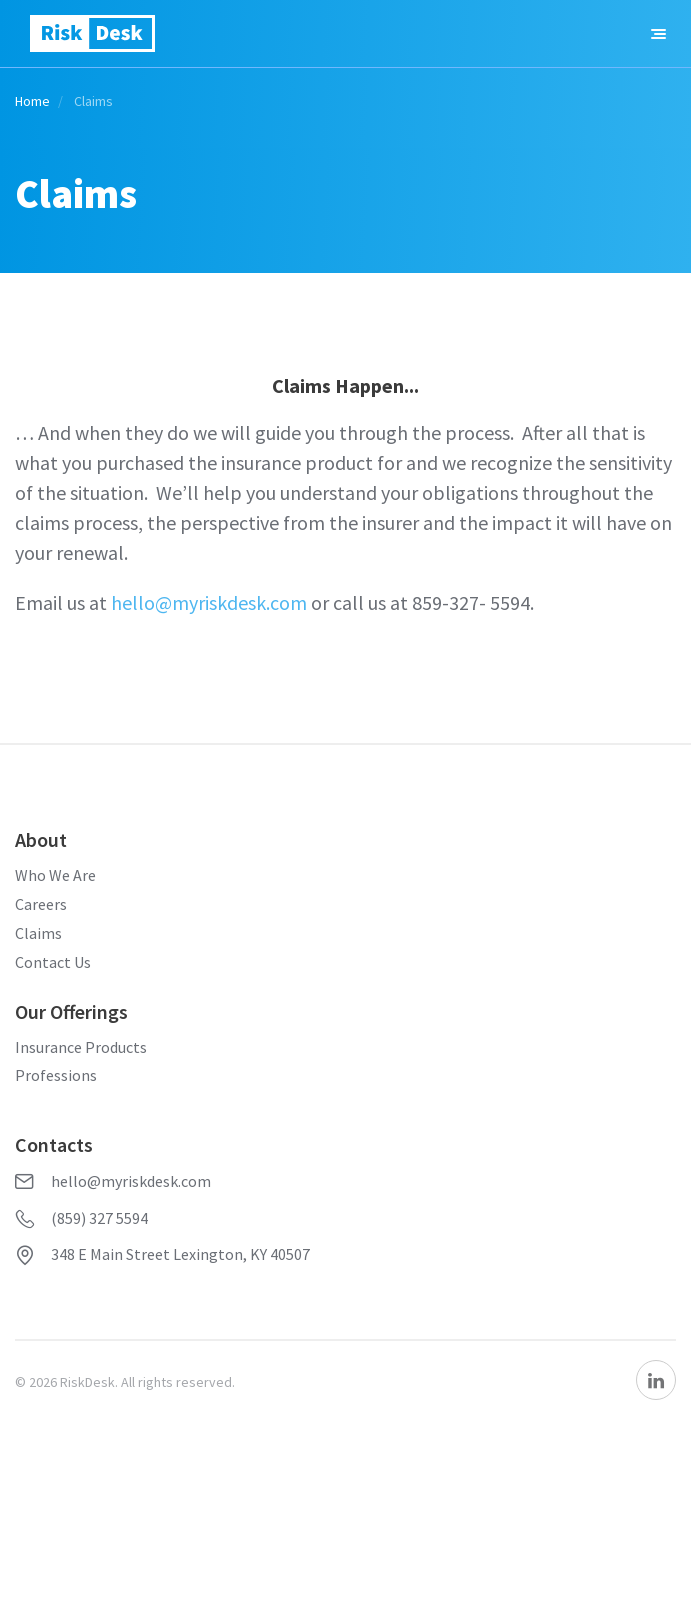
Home (32, 101)
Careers (41, 904)
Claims (38, 933)
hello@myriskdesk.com (209, 602)
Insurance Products (81, 1047)
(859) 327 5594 (81, 1218)
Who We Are (55, 875)
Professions (56, 1075)
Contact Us (53, 962)
